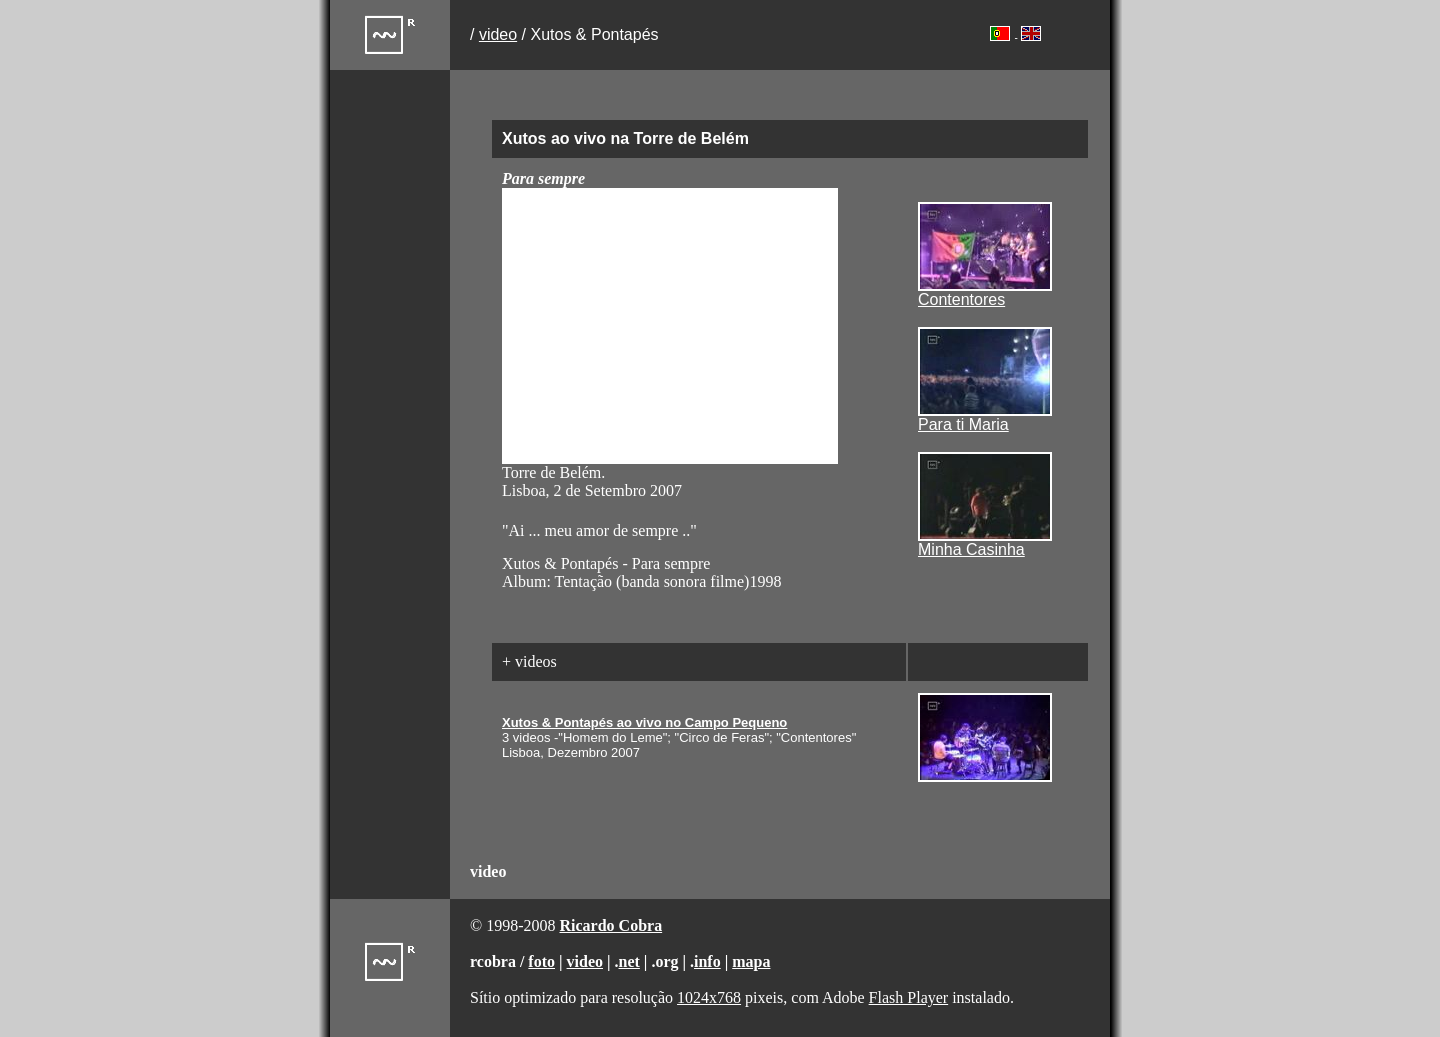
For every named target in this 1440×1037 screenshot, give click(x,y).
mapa (751, 961)
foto (541, 961)
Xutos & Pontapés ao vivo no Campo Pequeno (644, 722)
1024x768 (709, 997)
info (707, 961)
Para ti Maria (963, 424)
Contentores (961, 299)
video (498, 34)
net (629, 961)
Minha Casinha (971, 549)
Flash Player (909, 997)
